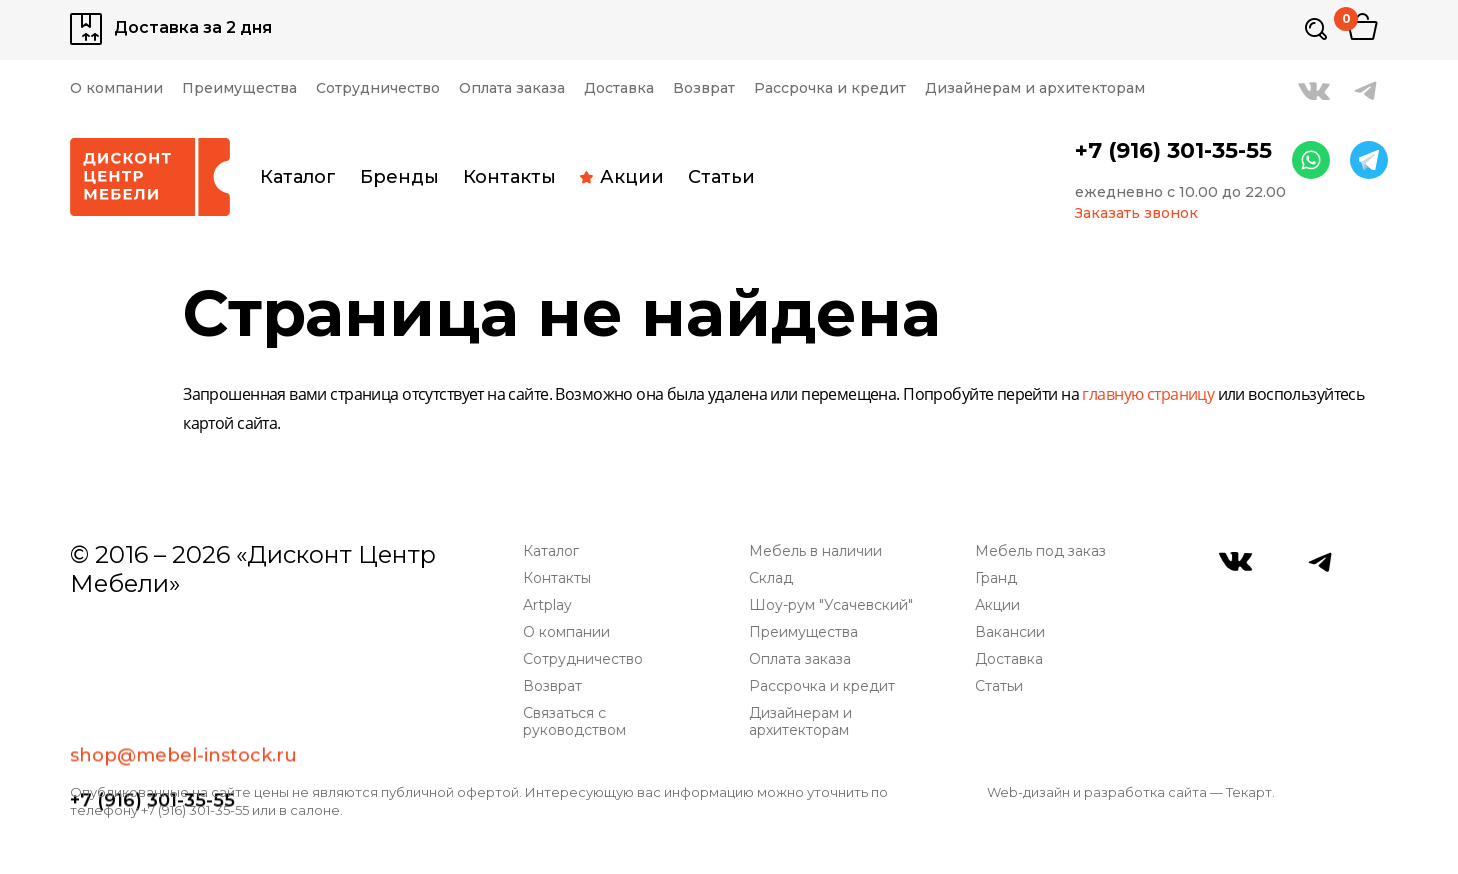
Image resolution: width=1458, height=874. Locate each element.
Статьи (721, 177)
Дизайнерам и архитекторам (1035, 88)
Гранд (996, 578)
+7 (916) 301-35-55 (1173, 151)
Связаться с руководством (574, 722)
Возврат (704, 88)
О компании (116, 88)
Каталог (298, 177)
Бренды (399, 177)
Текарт (1249, 792)
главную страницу (1148, 396)
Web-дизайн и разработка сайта (1097, 792)
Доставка (619, 88)
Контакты (509, 177)
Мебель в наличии (815, 551)
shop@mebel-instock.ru (183, 627)
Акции (622, 177)
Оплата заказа (512, 88)
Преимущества (239, 88)
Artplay (547, 605)
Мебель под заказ (1040, 551)
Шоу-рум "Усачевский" (831, 605)
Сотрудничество (378, 88)
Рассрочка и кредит (830, 88)
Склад (771, 578)
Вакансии (1010, 632)
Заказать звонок (1136, 213)
